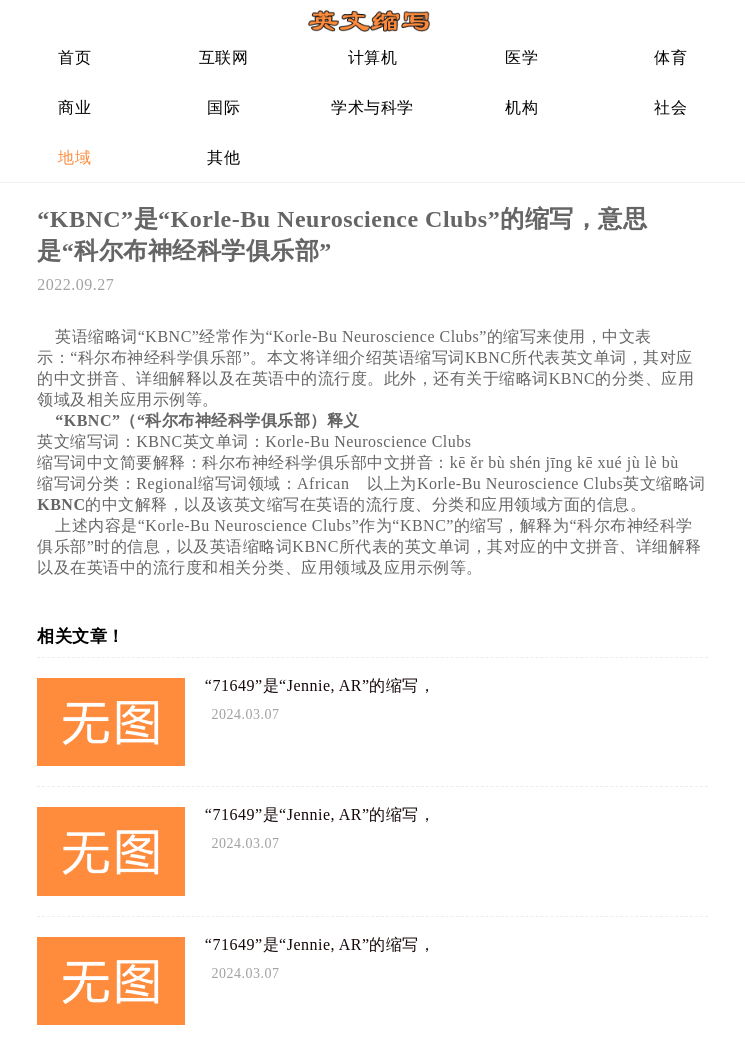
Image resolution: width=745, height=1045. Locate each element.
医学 (521, 57)
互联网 (224, 57)
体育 (670, 57)
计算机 (373, 57)
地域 (74, 157)
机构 (521, 107)
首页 (74, 57)
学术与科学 (372, 107)
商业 (74, 107)
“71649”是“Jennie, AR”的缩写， (320, 685)
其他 (223, 157)
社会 (670, 107)
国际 (223, 107)
